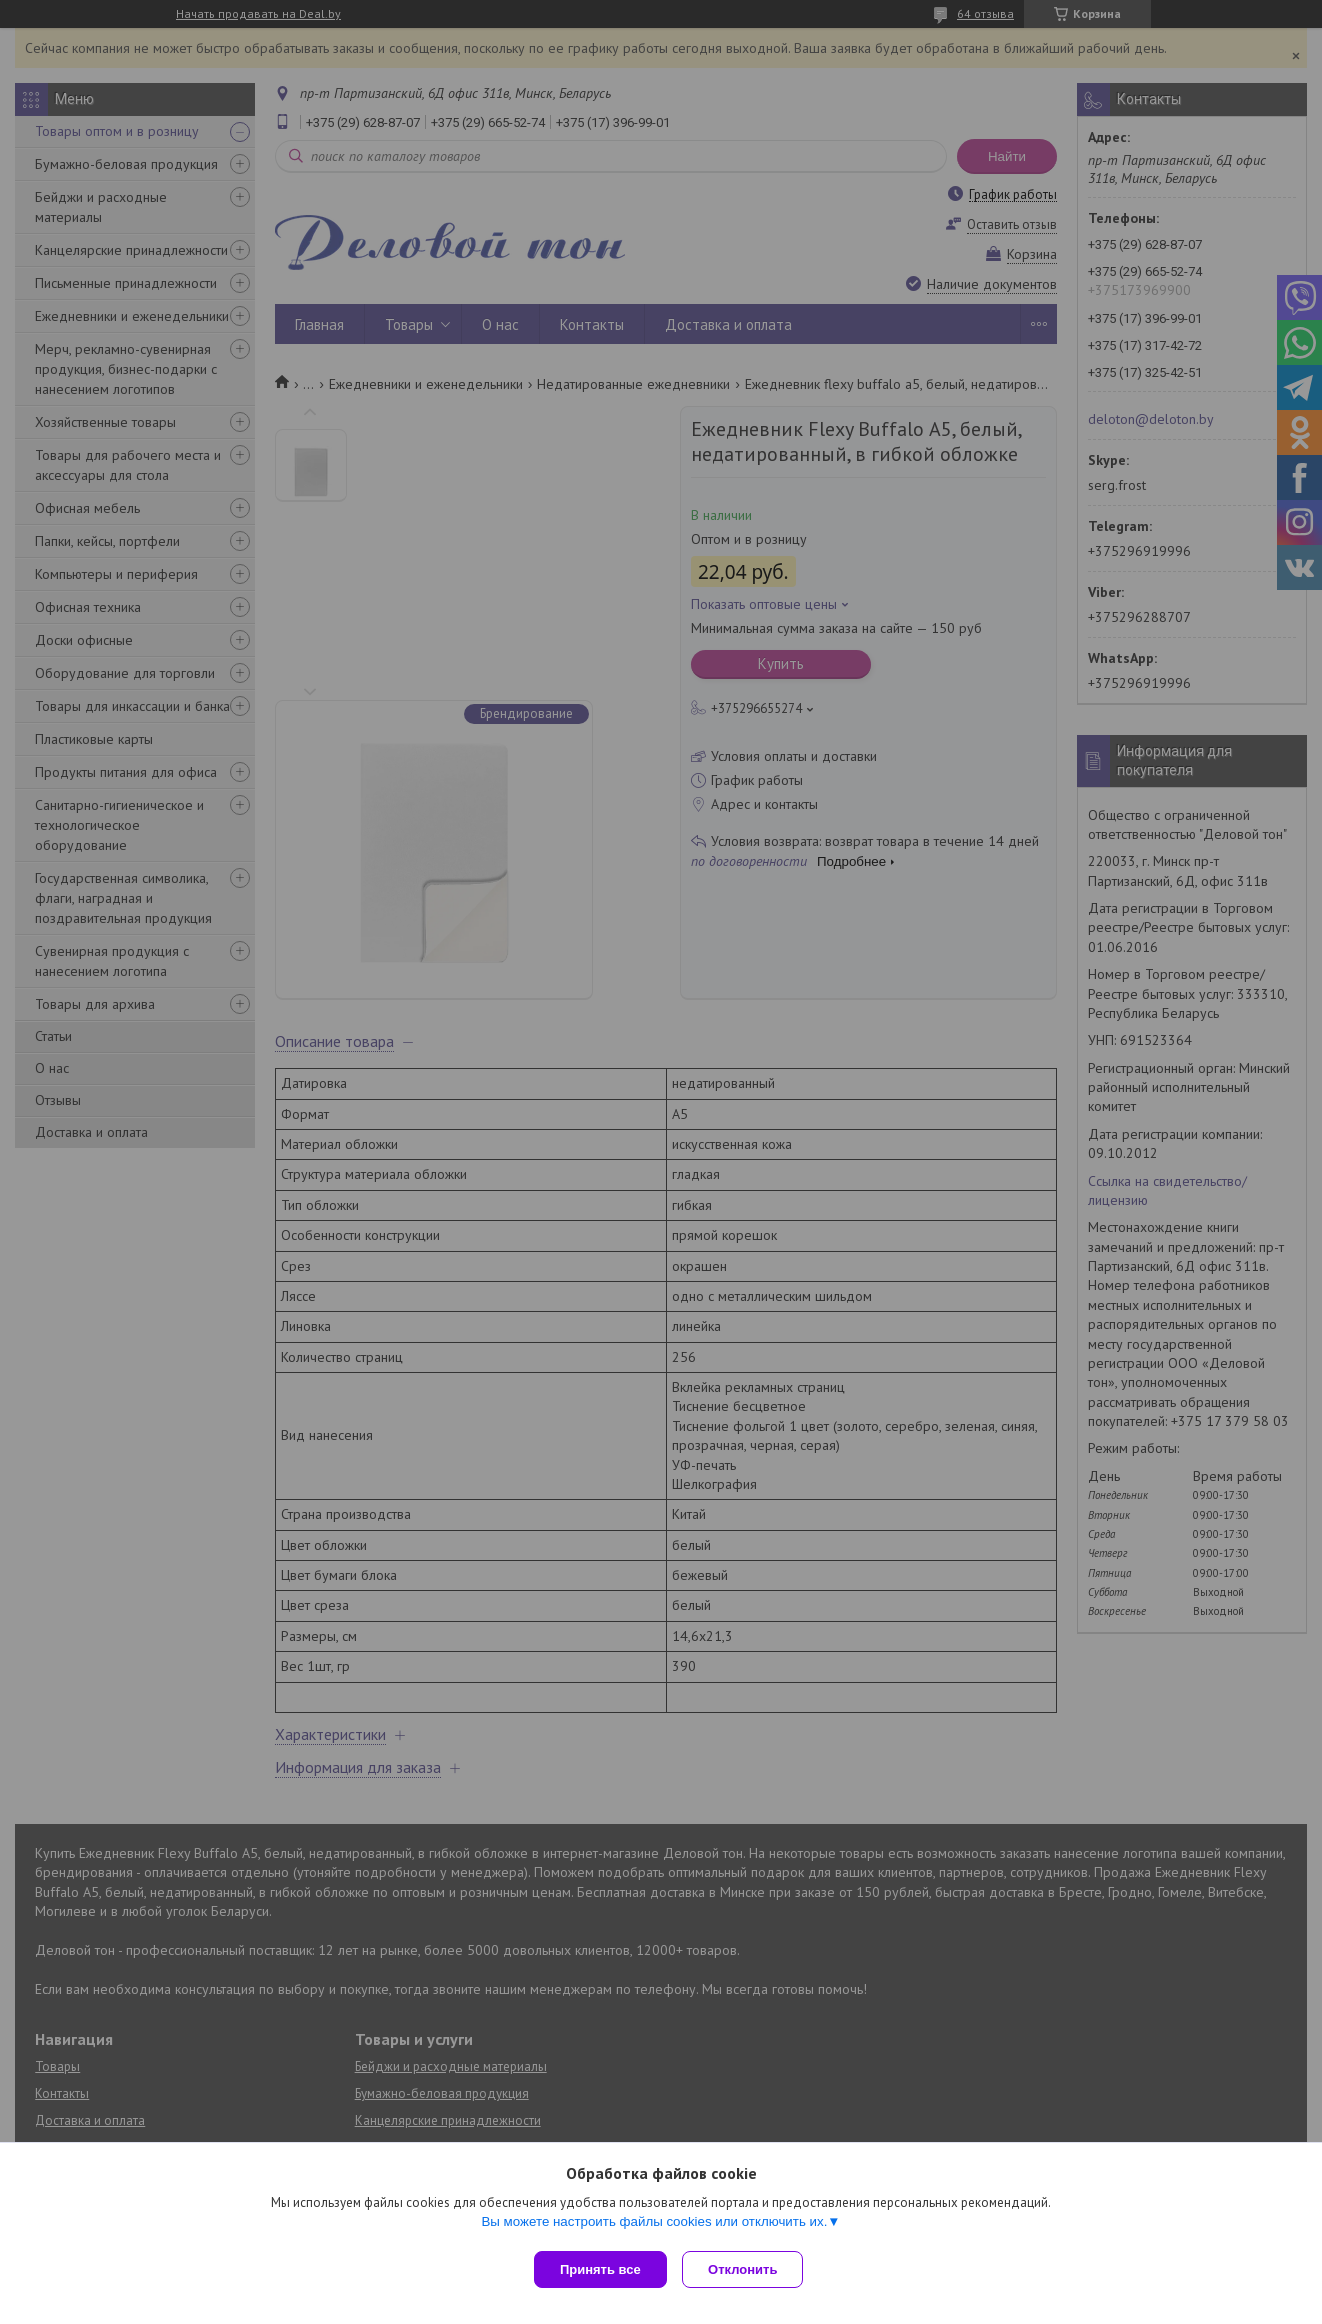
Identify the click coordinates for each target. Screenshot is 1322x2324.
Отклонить (747, 2269)
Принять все (600, 2269)
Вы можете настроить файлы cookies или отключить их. (654, 2225)
